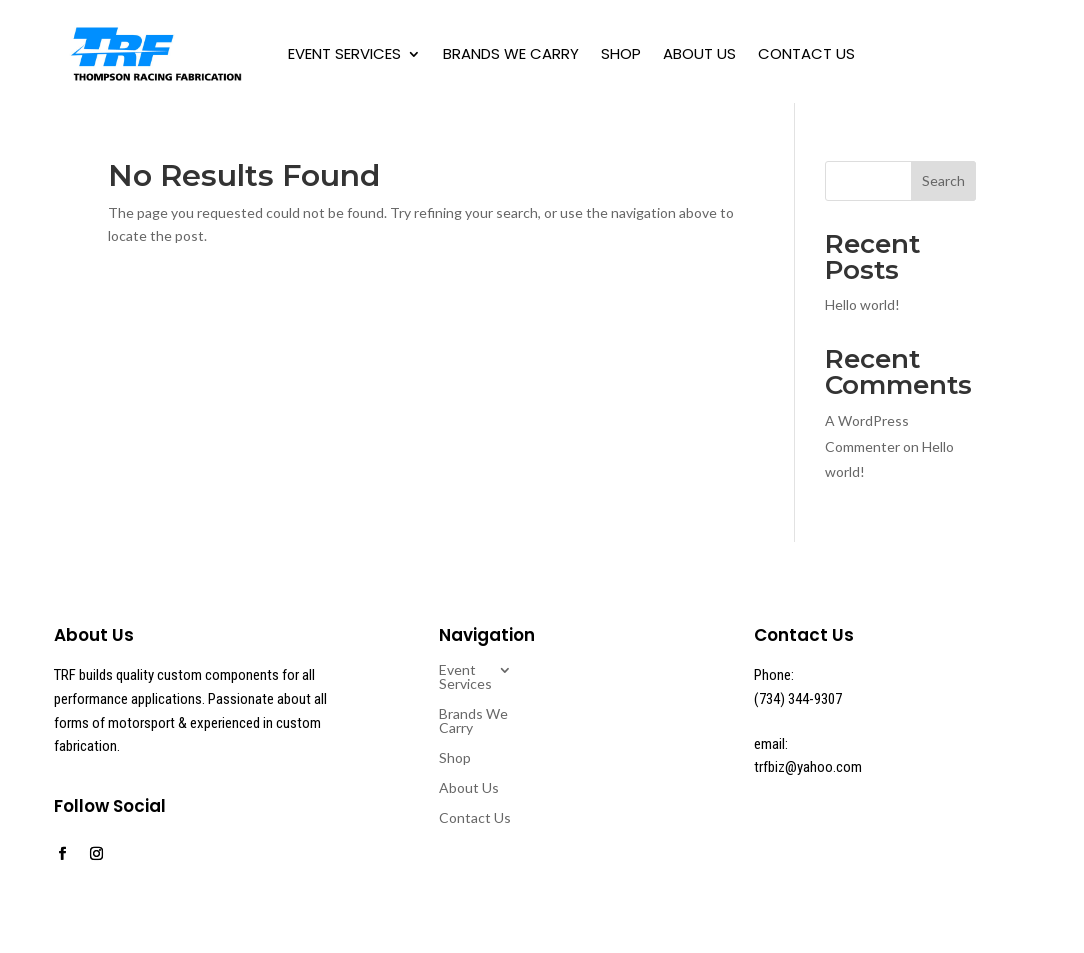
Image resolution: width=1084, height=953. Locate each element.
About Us (699, 53)
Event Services (344, 53)
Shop (621, 53)
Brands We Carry (511, 53)
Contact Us (806, 53)
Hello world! (862, 304)
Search (943, 180)
